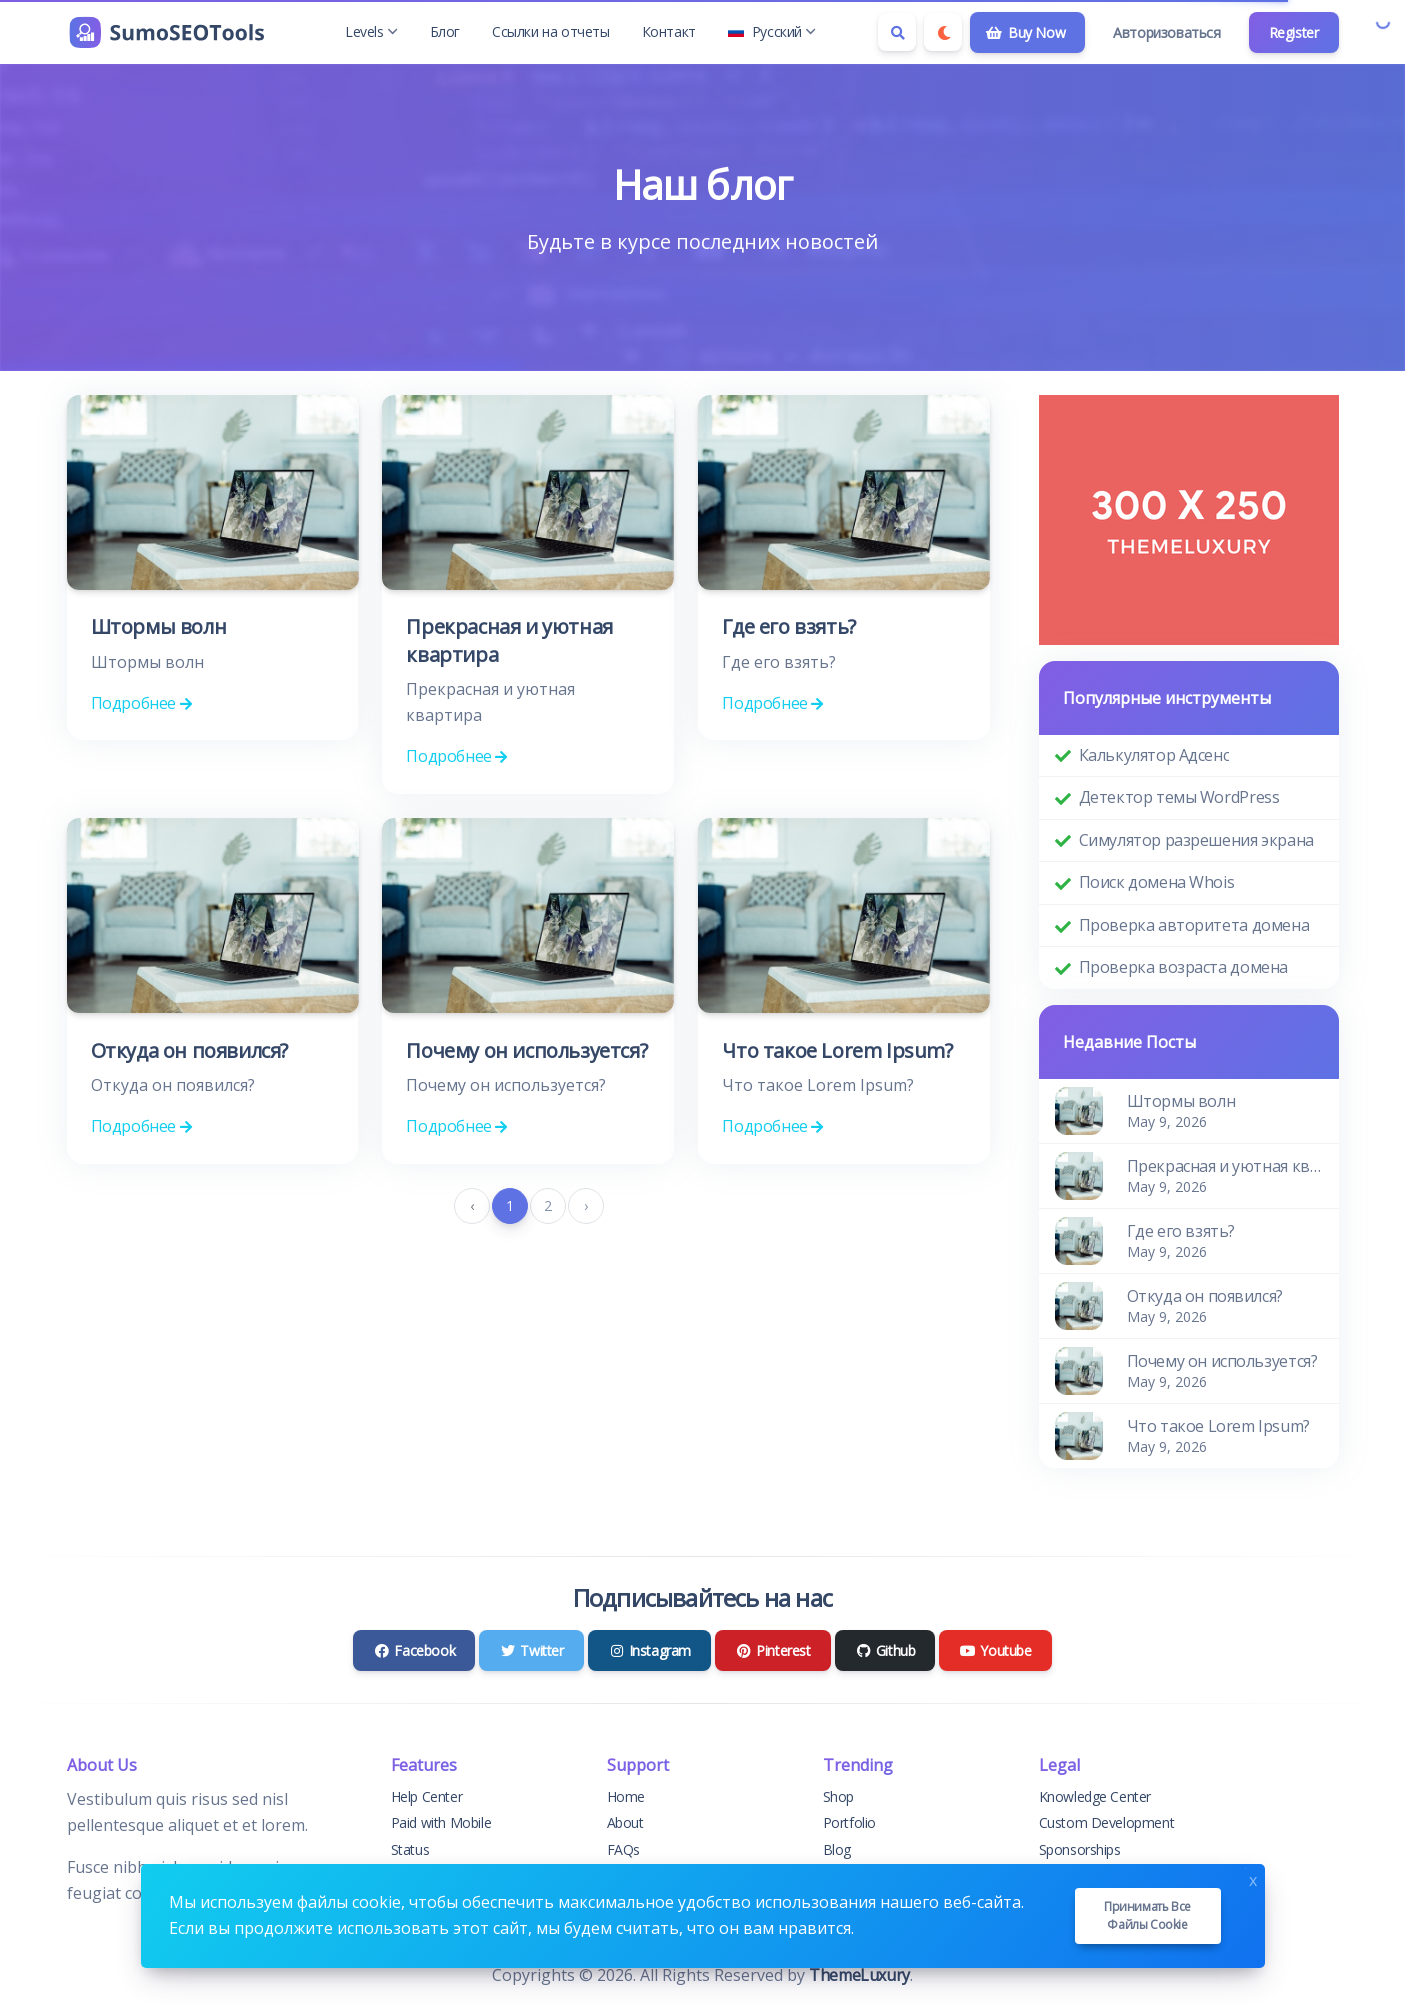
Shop (838, 1796)
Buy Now (1025, 32)
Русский (772, 31)
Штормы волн (159, 626)
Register (1294, 32)
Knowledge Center (1095, 1796)
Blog (837, 1849)
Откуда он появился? (189, 1050)
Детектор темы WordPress (1179, 797)
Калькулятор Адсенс (1154, 755)
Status (410, 1849)
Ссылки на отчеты (551, 31)
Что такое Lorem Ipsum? (837, 1050)
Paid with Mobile (441, 1822)
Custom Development (1107, 1822)
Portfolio (849, 1822)
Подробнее (141, 703)
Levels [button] (371, 31)
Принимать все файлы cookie (1147, 1915)
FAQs (623, 1849)
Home (626, 1796)
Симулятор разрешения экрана (1196, 840)
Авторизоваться (1166, 32)
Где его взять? (788, 626)
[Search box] (897, 32)
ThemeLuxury (859, 1975)
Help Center (427, 1796)
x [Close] (1253, 1878)
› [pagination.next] (586, 1205)
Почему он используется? (526, 1050)
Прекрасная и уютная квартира (1225, 1166)
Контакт (669, 31)
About (625, 1822)
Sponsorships (1080, 1849)
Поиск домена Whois (1157, 882)
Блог (445, 31)
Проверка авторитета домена (1194, 925)
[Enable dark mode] (943, 32)
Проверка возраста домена (1183, 967)
